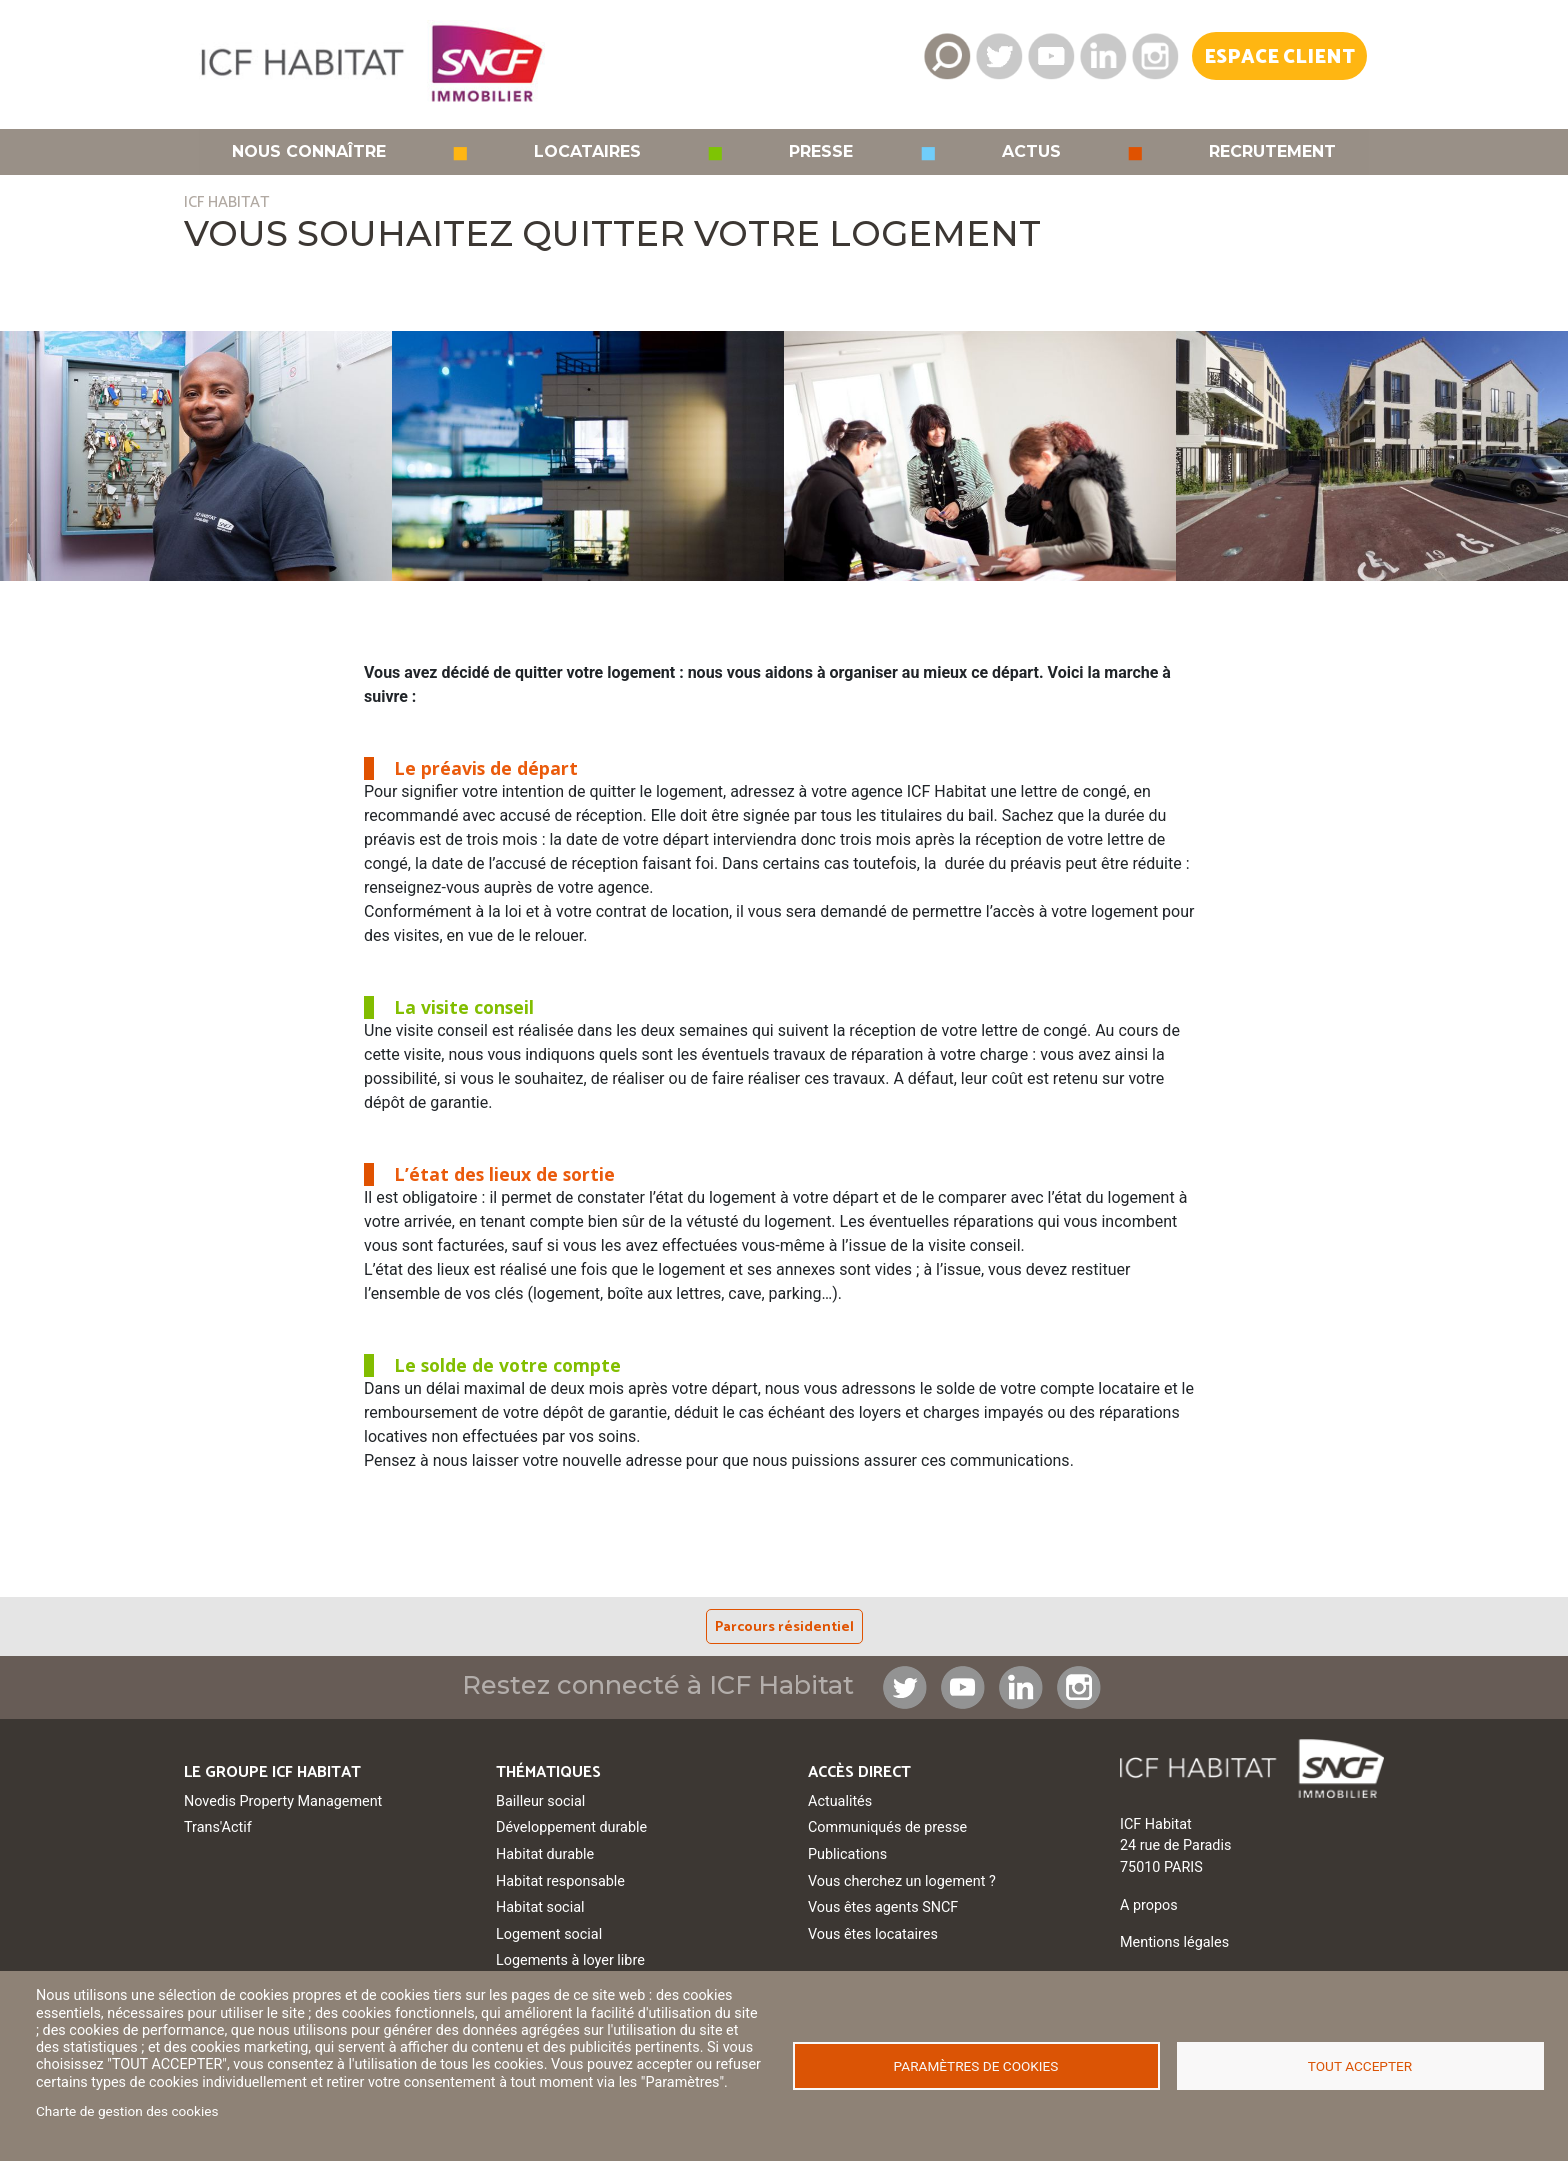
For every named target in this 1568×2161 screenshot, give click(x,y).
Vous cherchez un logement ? (902, 1881)
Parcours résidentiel (784, 1627)
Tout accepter (1360, 2066)
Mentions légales (1174, 1942)
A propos (1149, 1905)
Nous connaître (309, 152)
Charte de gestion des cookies (127, 2111)
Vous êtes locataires (873, 1934)
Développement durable (571, 1827)
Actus (1031, 152)
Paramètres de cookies (976, 2066)
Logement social (549, 1934)
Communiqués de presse (887, 1827)
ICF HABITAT (226, 202)
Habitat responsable (560, 1881)
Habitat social (540, 1907)
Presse (821, 152)
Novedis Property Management (283, 1801)
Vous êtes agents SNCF (883, 1907)
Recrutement (1272, 152)
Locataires (587, 152)
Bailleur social (540, 1801)
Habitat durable (545, 1854)
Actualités (840, 1801)
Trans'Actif (218, 1827)
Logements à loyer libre (570, 1960)
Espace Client (1279, 57)
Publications (847, 1854)
